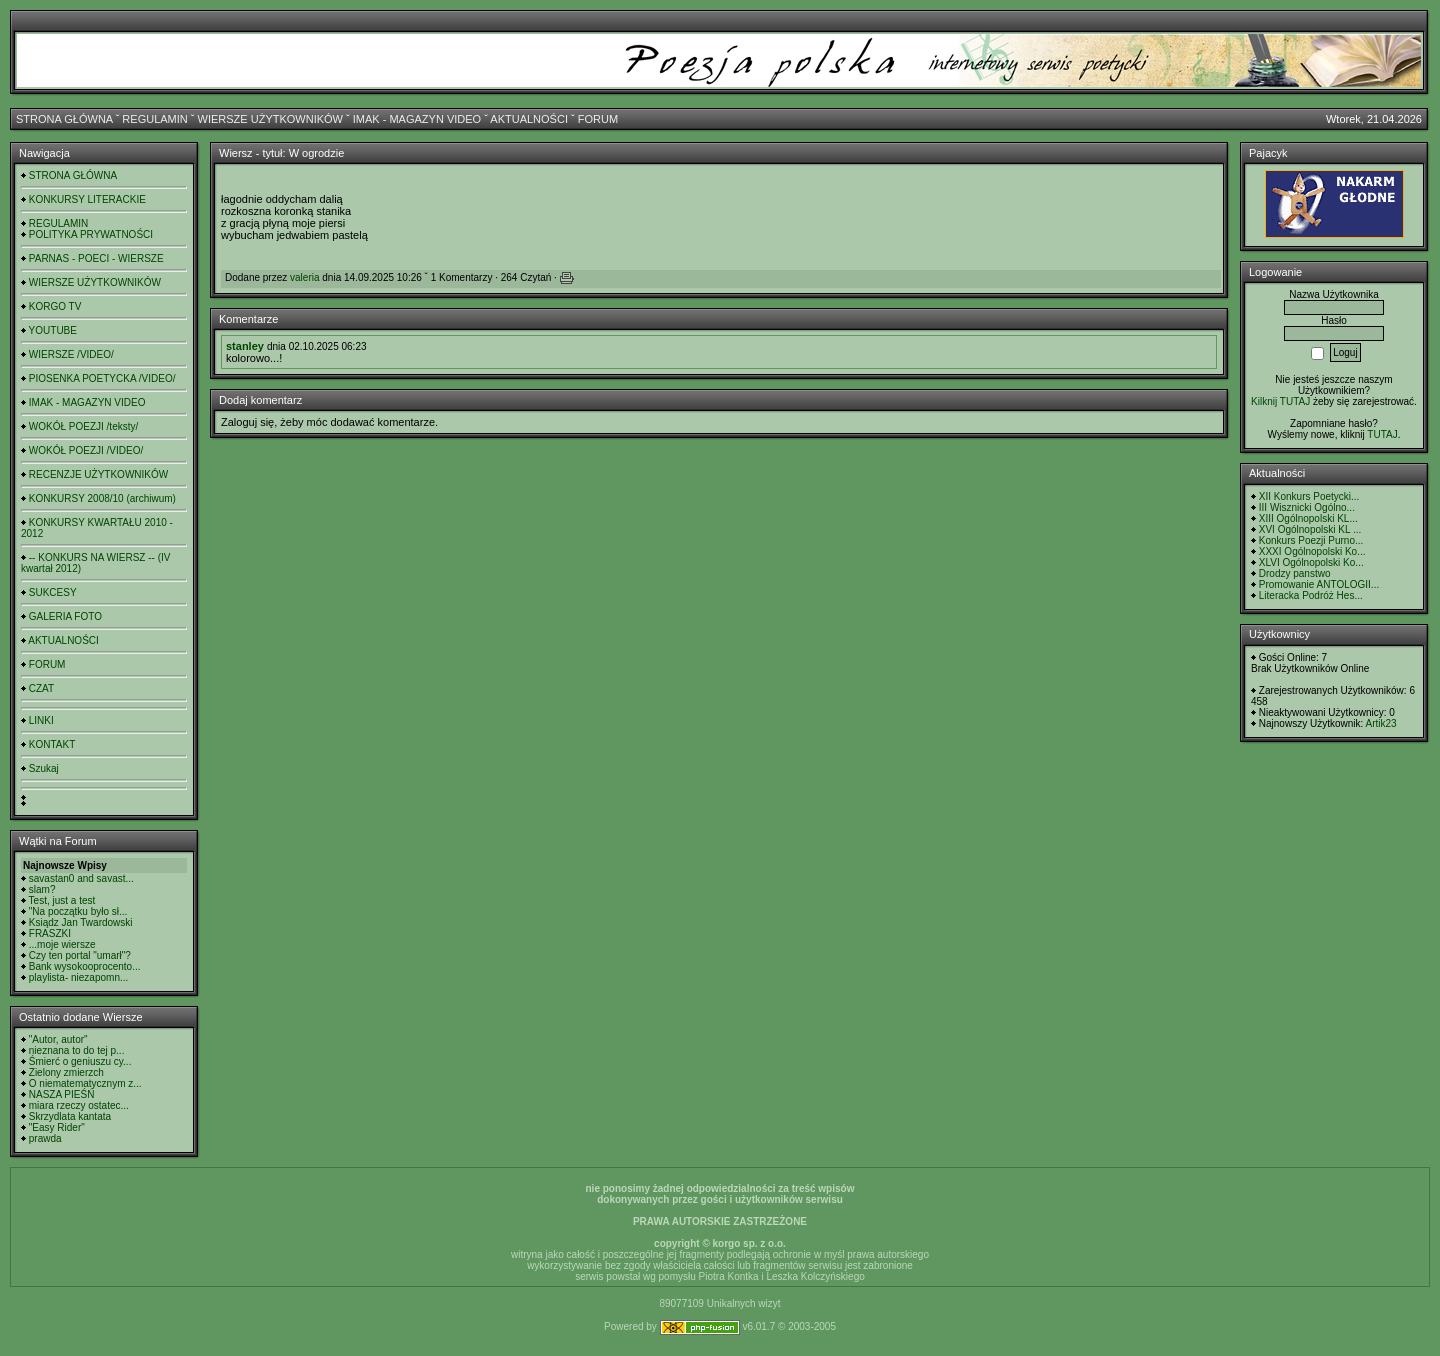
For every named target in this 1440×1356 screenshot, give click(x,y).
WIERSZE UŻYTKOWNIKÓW (270, 119)
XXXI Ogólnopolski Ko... (1312, 551)
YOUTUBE (53, 330)
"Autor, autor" (58, 1039)
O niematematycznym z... (85, 1083)
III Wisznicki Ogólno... (1307, 507)
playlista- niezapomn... (79, 977)
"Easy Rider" (57, 1127)
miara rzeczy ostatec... (79, 1105)
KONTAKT (52, 744)
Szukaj (44, 768)
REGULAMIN (154, 119)
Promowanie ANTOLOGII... (1319, 584)
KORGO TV (55, 306)
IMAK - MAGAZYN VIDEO (417, 119)
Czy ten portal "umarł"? (80, 955)
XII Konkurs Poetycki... (1309, 496)
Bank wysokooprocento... (85, 966)
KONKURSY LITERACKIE (87, 199)
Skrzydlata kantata (70, 1116)
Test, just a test (62, 900)
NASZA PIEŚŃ (62, 1094)
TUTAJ (1382, 434)
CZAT (41, 688)
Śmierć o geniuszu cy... (80, 1061)
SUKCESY (53, 592)
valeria (304, 277)
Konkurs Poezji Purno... (1311, 540)
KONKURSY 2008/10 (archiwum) (102, 498)
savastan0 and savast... (81, 878)
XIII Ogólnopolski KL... (1308, 518)
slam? (42, 889)
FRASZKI (50, 933)
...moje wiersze (62, 944)
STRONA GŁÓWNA (64, 119)
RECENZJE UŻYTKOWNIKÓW (98, 474)
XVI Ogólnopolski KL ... (1310, 529)
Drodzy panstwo (1295, 573)
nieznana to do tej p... (77, 1050)
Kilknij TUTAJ (1280, 401)
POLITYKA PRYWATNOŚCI (91, 234)
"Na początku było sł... (78, 911)
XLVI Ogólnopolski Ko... (1311, 562)
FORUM (598, 119)
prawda (45, 1138)
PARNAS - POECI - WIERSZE (96, 258)
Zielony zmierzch (66, 1072)
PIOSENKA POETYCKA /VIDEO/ (102, 378)
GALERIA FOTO (65, 616)
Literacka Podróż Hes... (1311, 595)
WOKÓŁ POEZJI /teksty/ (83, 426)
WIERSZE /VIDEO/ (71, 354)
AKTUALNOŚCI (529, 119)
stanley (245, 346)
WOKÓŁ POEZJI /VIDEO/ (86, 450)
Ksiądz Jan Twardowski (81, 922)
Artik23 (1380, 723)
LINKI (41, 720)
